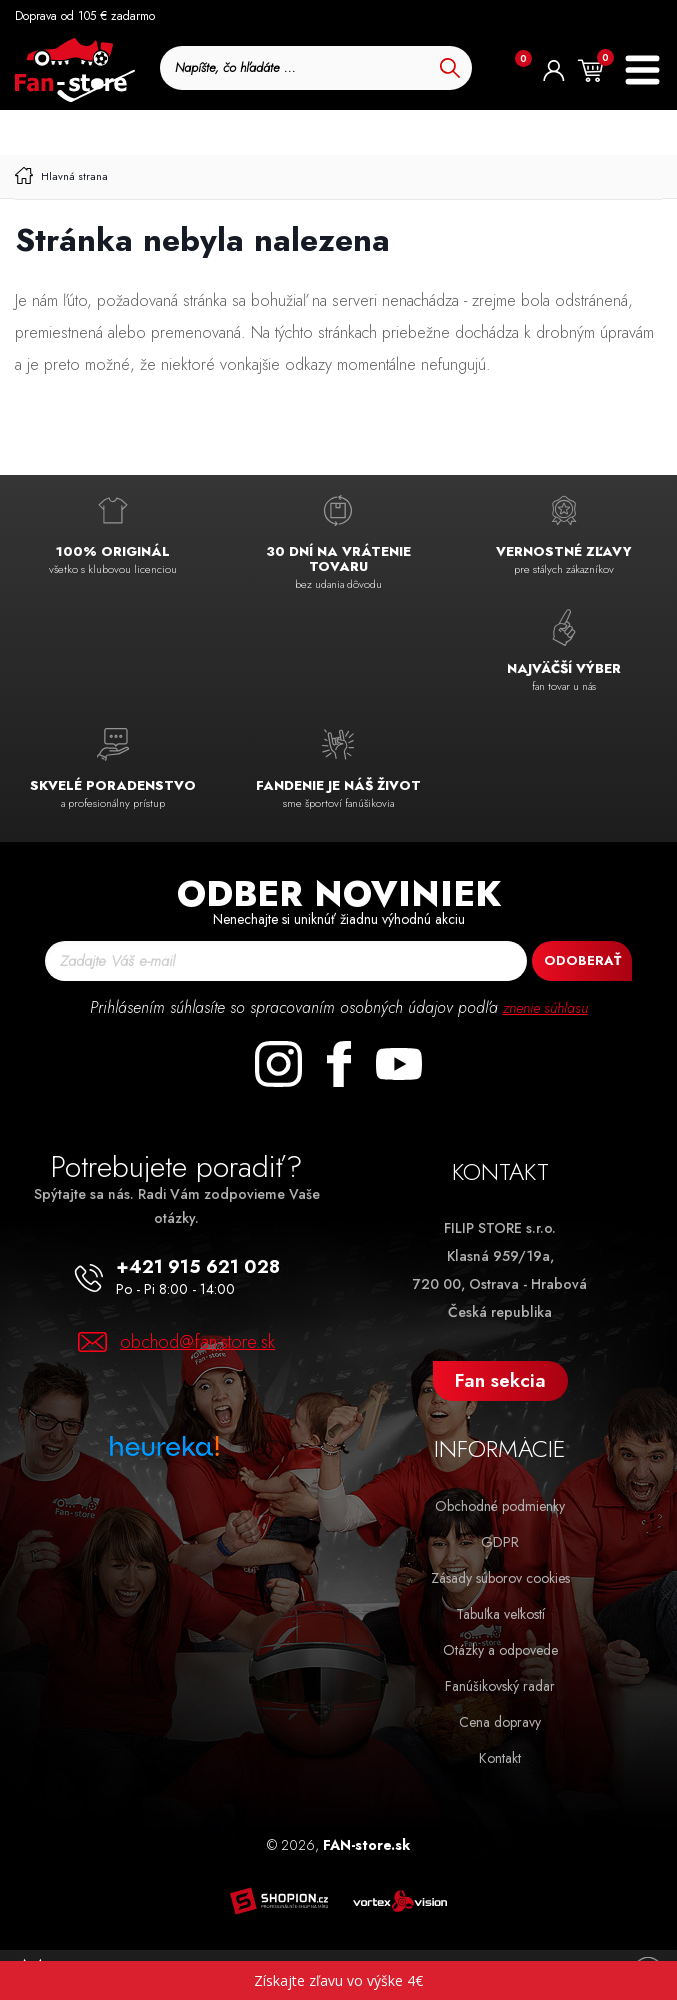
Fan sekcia (500, 1380)
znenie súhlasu (545, 1007)
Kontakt (500, 1758)
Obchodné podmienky (500, 1506)
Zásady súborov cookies (500, 1578)
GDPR (500, 1542)
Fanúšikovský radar (500, 1686)
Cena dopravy (500, 1722)
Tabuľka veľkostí (500, 1614)
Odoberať (582, 960)
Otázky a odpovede (500, 1650)
